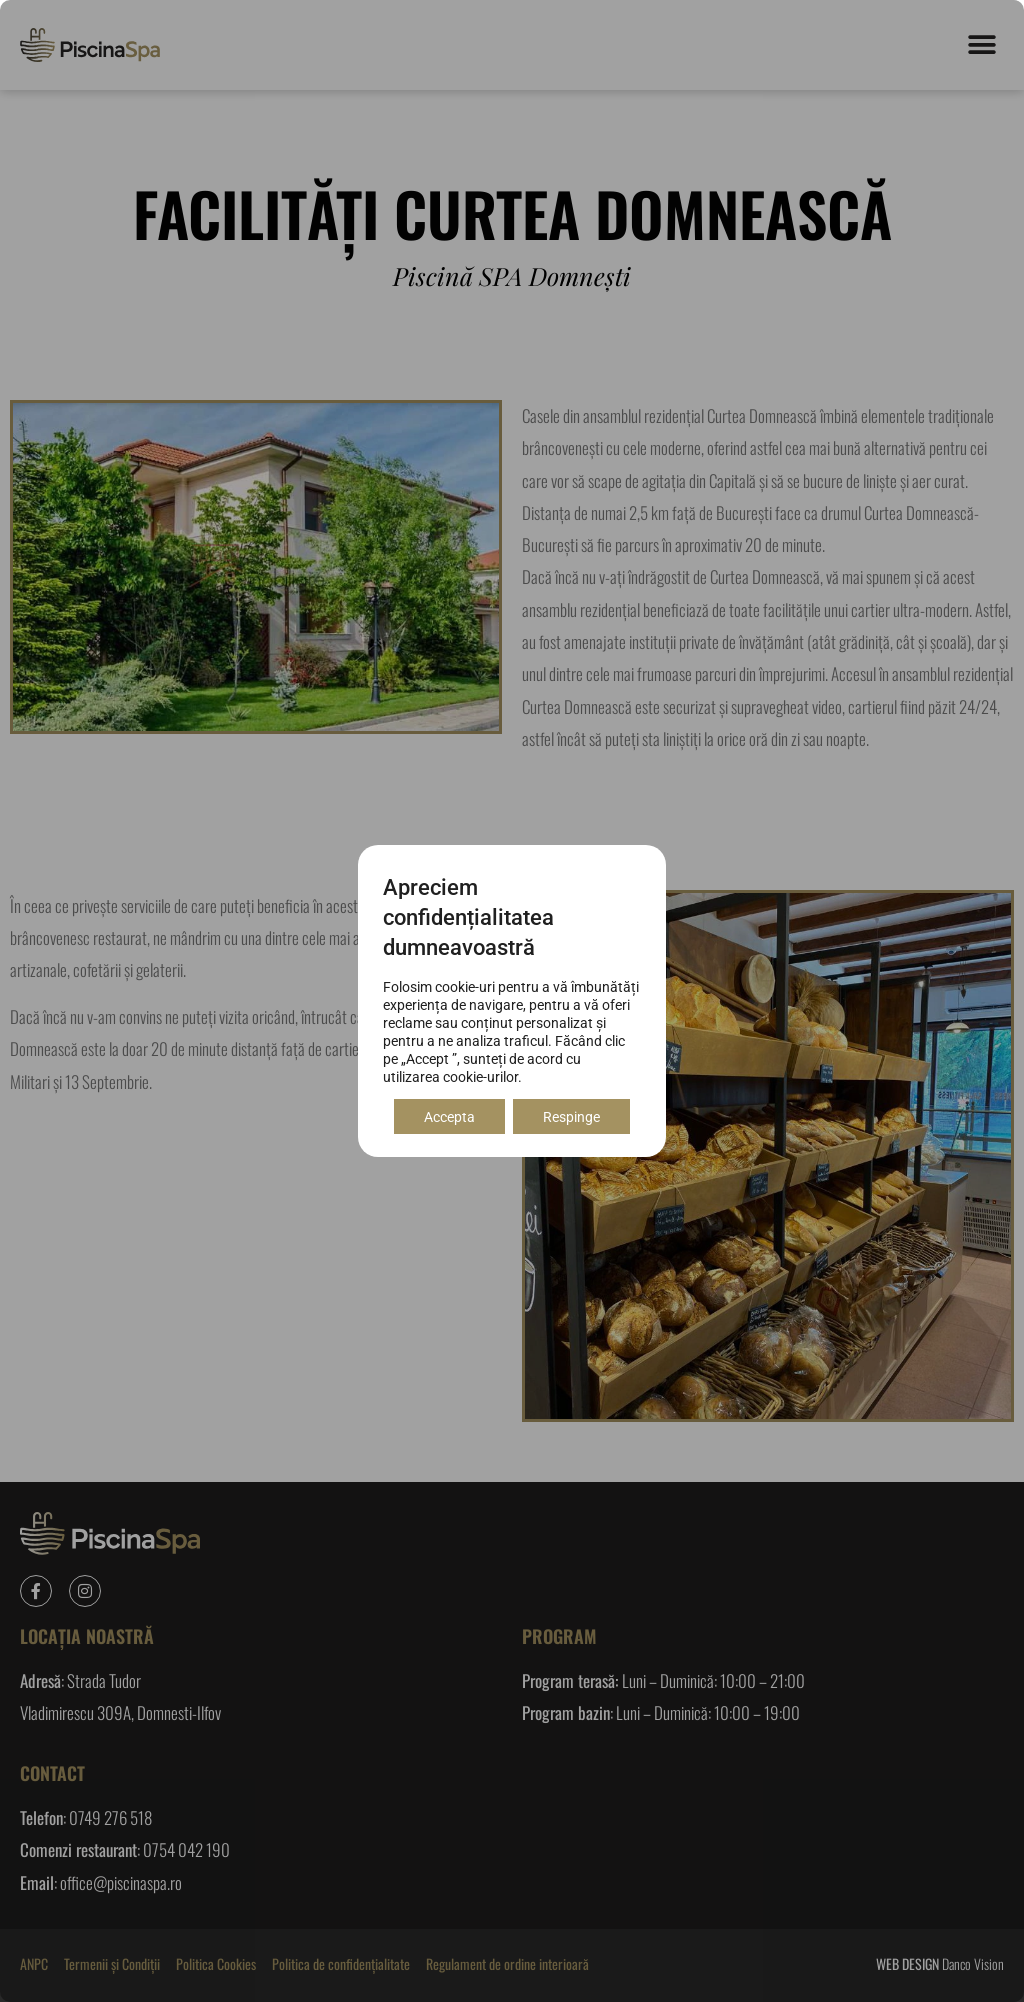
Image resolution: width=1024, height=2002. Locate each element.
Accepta (449, 1117)
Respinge (571, 1117)
